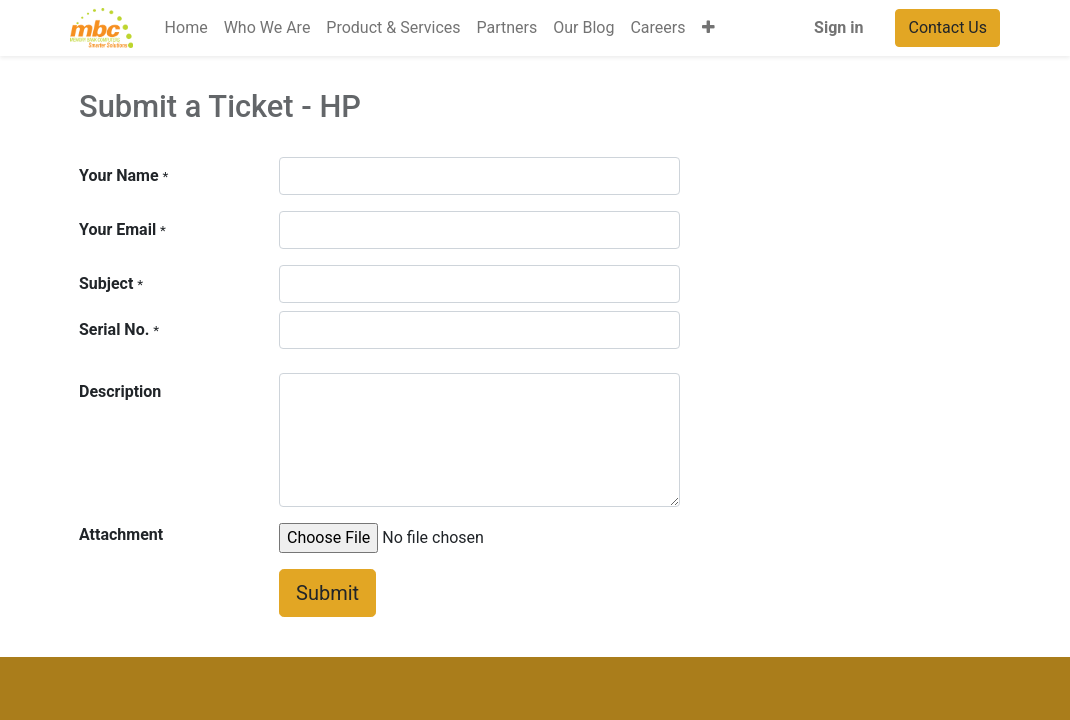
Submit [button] (327, 593)
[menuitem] (186, 28)
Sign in (838, 27)
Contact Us (947, 27)
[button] (708, 28)
